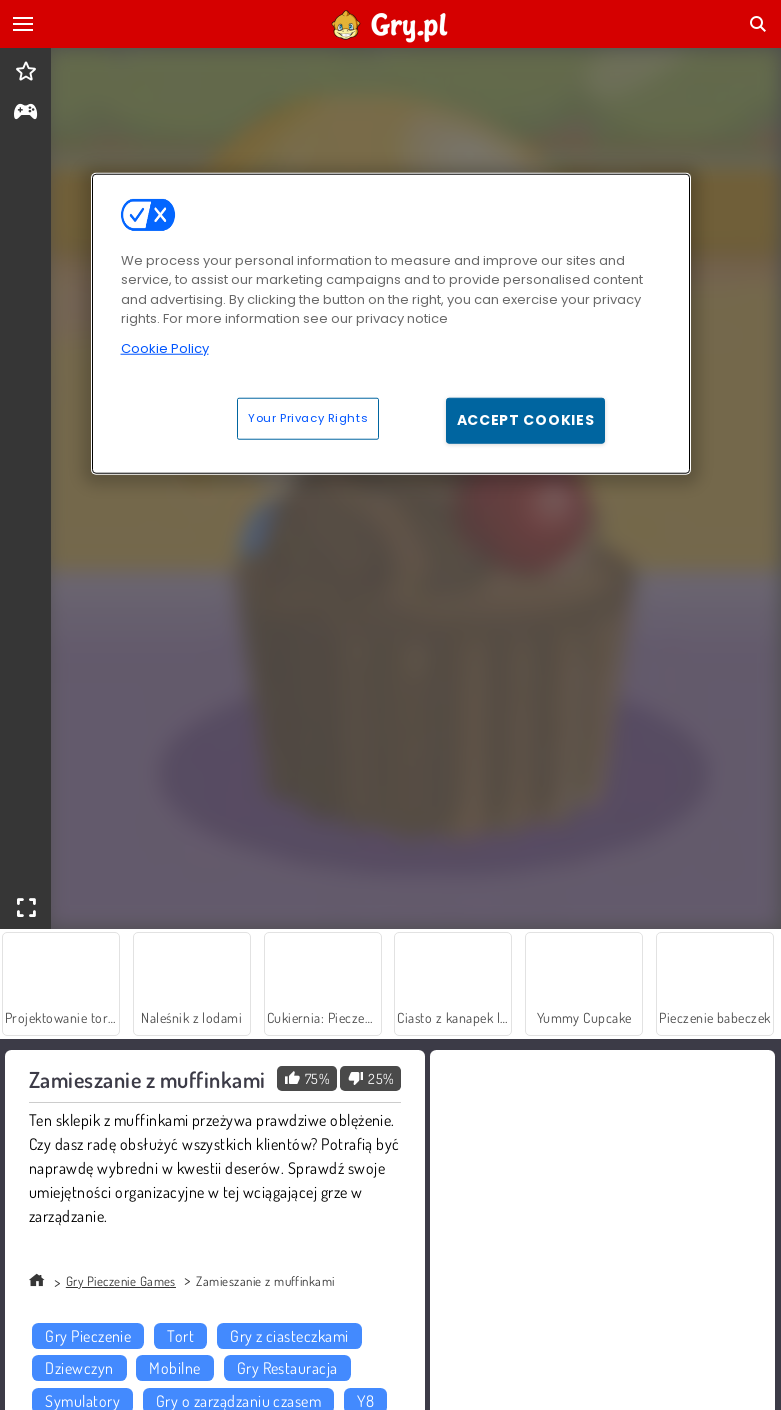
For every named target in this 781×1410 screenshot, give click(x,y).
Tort (180, 1336)
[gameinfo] (25, 113)
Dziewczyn (79, 1368)
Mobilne (174, 1368)
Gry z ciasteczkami (289, 1336)
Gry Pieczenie (88, 1336)
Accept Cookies (526, 420)
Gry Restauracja (287, 1368)
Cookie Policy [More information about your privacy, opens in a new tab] (165, 347)
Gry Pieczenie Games (121, 1281)
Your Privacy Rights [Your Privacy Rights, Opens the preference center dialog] (308, 418)
